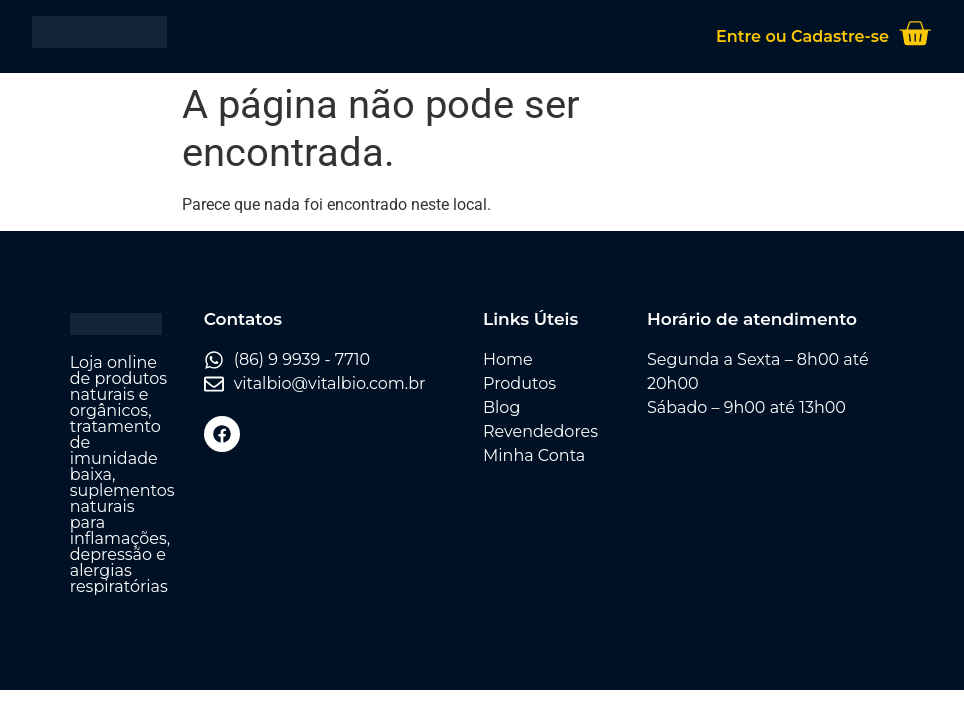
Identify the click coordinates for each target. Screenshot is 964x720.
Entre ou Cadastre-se (802, 36)
